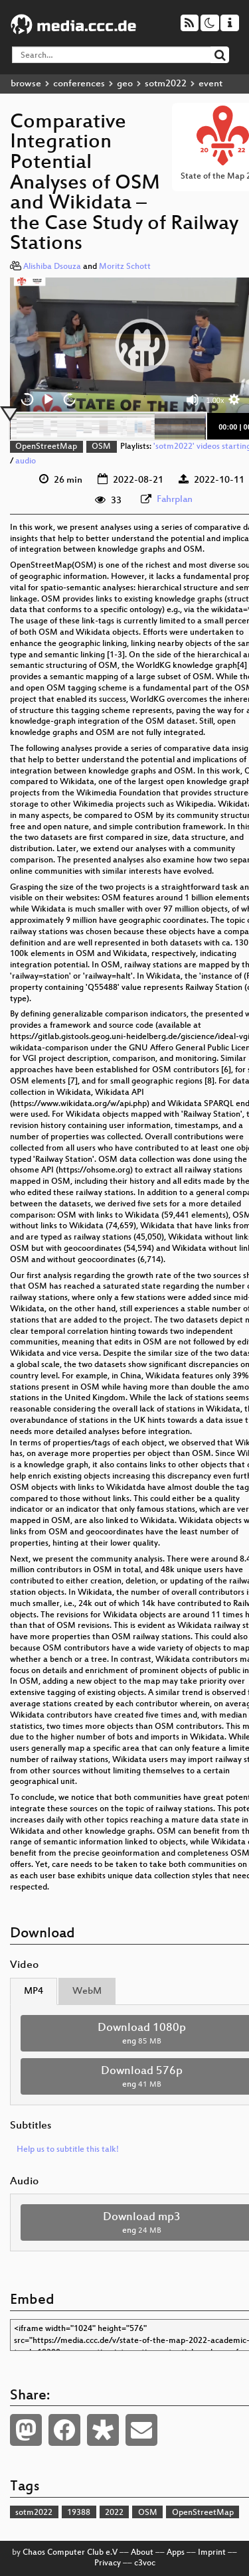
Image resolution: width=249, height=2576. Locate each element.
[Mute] (192, 399)
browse (26, 84)
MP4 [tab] (33, 1991)
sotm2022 (166, 84)
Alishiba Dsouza (52, 267)
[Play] (48, 399)
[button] (142, 345)
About (142, 2552)
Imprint (212, 2552)
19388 (78, 2513)
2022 (114, 2513)
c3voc (144, 2563)
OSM (101, 446)
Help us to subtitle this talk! (68, 2149)
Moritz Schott (125, 267)
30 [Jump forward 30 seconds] (70, 400)
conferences (79, 84)
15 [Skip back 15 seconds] (28, 400)
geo (125, 84)
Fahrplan (175, 499)
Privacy (107, 2563)
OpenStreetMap (46, 446)
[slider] (108, 426)
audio (25, 461)
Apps (176, 2552)
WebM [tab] (87, 1991)
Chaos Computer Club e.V (70, 2552)
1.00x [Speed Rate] (215, 400)
